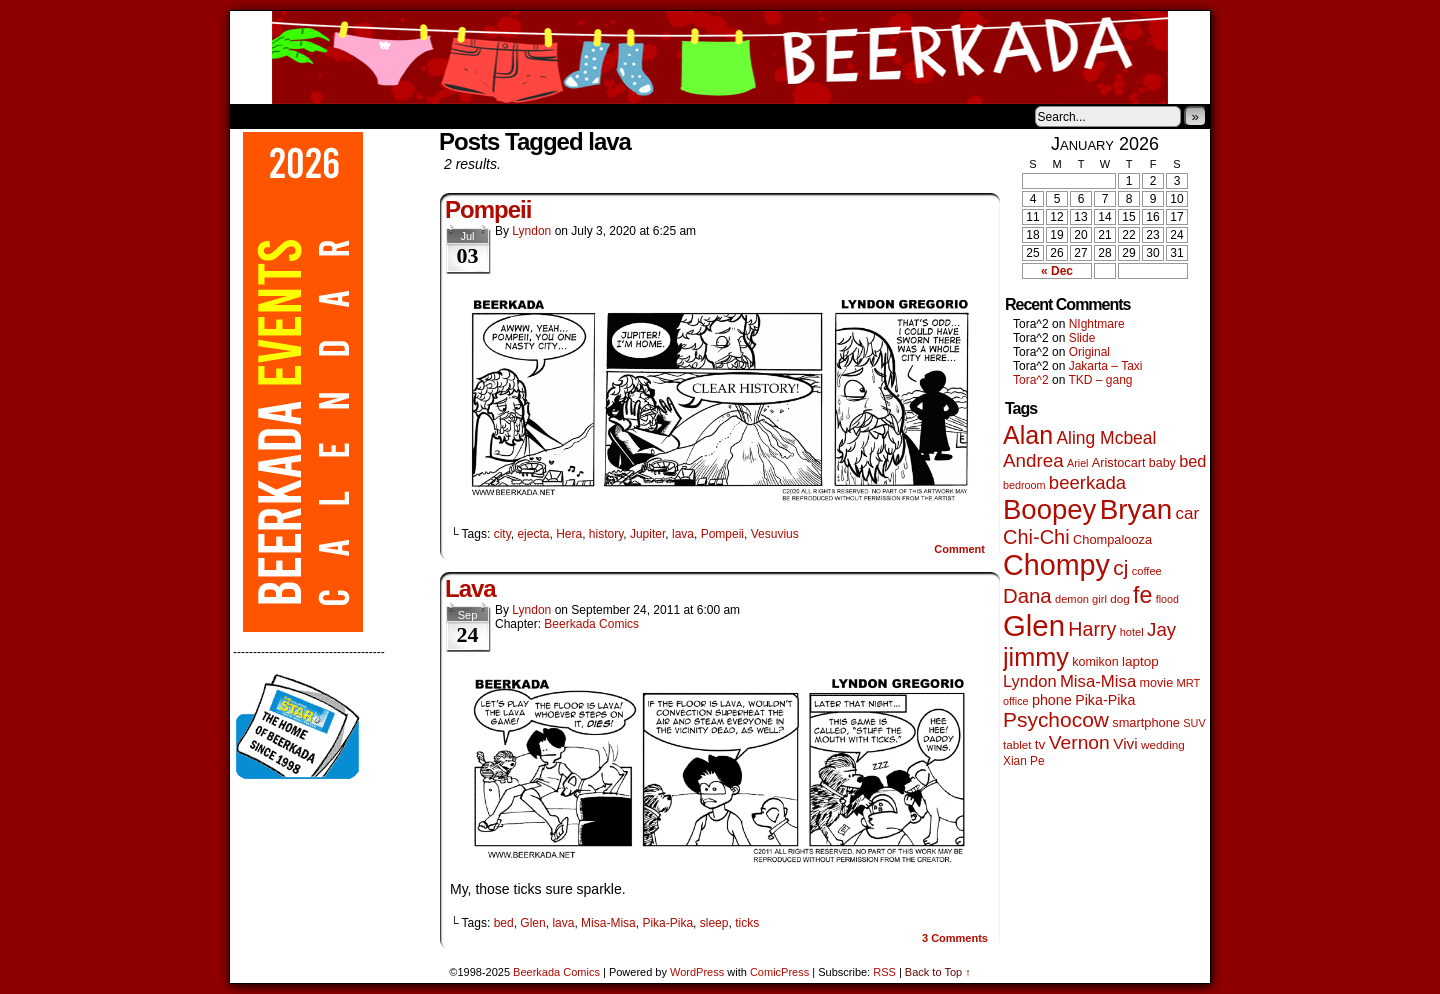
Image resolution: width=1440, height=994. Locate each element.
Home (258, 116)
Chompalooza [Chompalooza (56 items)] (1112, 539)
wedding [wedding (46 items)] (1163, 744)
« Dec (1057, 271)
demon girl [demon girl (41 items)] (1081, 599)
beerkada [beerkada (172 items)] (1087, 482)
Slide (1082, 338)
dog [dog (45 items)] (1119, 598)
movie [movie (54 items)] (1157, 683)
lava (683, 534)
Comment (959, 549)
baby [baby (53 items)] (1162, 463)
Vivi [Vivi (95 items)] (1125, 743)
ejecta (533, 534)
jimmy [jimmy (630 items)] (1036, 657)
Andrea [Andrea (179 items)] (1033, 460)
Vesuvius (775, 534)
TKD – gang (1100, 380)
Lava (470, 588)
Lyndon (531, 231)
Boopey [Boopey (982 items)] (1049, 509)
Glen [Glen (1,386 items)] (1034, 625)
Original (1089, 352)
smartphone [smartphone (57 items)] (1146, 722)
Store (379, 116)
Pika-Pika (667, 923)
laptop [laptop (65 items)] (1140, 661)
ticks (747, 923)
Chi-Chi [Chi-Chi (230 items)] (1036, 537)
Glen (532, 923)
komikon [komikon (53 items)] (1095, 662)
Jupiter (647, 534)
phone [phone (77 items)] (1052, 700)
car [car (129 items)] (1188, 513)
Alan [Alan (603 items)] (1028, 435)
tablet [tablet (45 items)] (1017, 744)
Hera (569, 534)
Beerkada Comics (720, 57)
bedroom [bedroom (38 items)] (1024, 485)
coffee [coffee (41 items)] (1147, 571)
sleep (714, 923)
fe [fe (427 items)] (1142, 595)
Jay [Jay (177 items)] (1161, 629)
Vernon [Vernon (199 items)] (1079, 742)
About (317, 116)
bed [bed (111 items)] (1192, 461)
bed (504, 923)
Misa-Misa (608, 923)
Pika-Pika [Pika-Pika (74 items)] (1105, 700)
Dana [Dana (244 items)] (1027, 596)
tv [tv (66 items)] (1040, 744)
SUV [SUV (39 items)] (1194, 723)
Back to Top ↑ (938, 972)
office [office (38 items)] (1016, 701)
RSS (884, 972)
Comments (955, 938)
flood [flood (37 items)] (1167, 599)
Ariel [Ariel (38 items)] (1078, 463)
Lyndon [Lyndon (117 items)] (1030, 681)
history (606, 534)
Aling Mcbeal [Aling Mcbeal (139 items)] (1106, 438)
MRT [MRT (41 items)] (1188, 683)
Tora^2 (1031, 380)
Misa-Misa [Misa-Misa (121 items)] (1098, 681)
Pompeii (488, 209)
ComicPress (779, 972)
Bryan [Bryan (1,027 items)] (1136, 509)
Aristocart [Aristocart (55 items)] (1119, 463)
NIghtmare (1097, 324)
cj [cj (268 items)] (1120, 567)
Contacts (455, 116)
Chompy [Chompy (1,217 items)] (1056, 565)
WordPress (697, 972)
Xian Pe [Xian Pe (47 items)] (1024, 761)
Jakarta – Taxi (1106, 366)
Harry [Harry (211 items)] (1092, 629)
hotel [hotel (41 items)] (1132, 632)
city (502, 534)
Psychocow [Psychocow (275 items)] (1056, 719)
